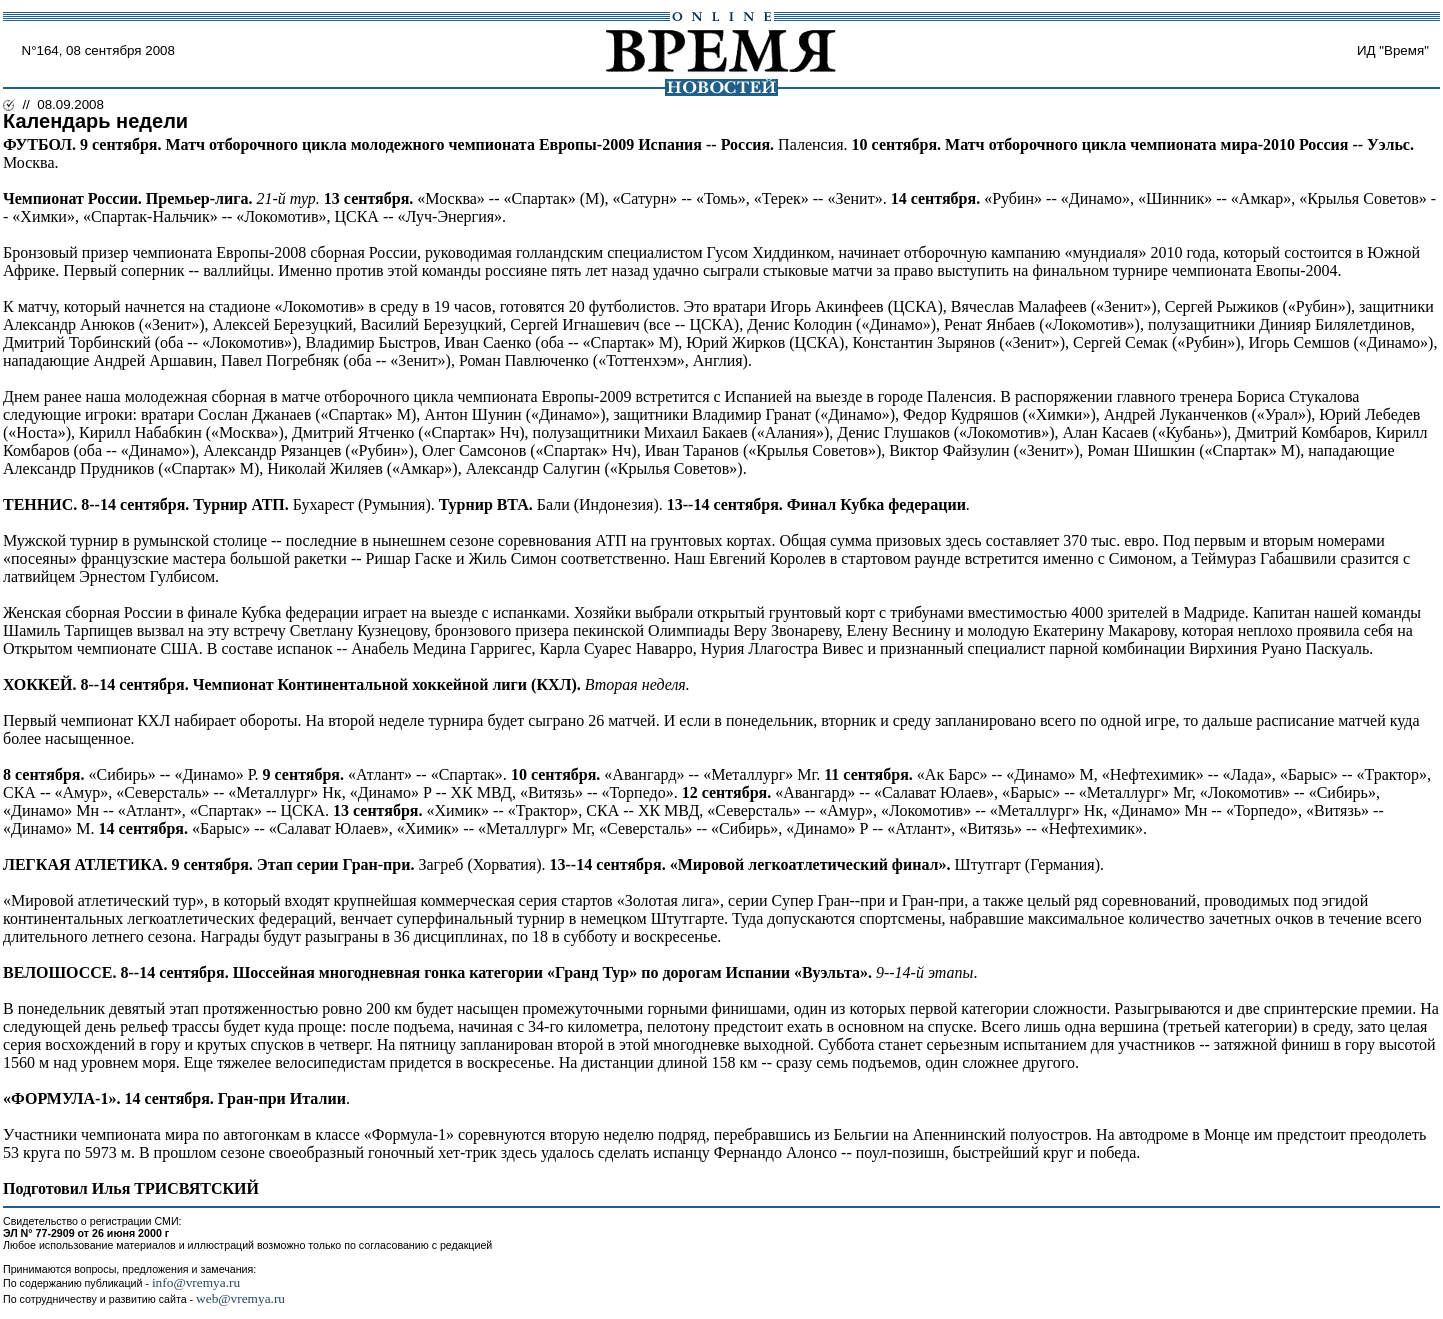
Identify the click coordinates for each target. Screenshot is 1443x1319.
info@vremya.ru (196, 1282)
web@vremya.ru (240, 1298)
